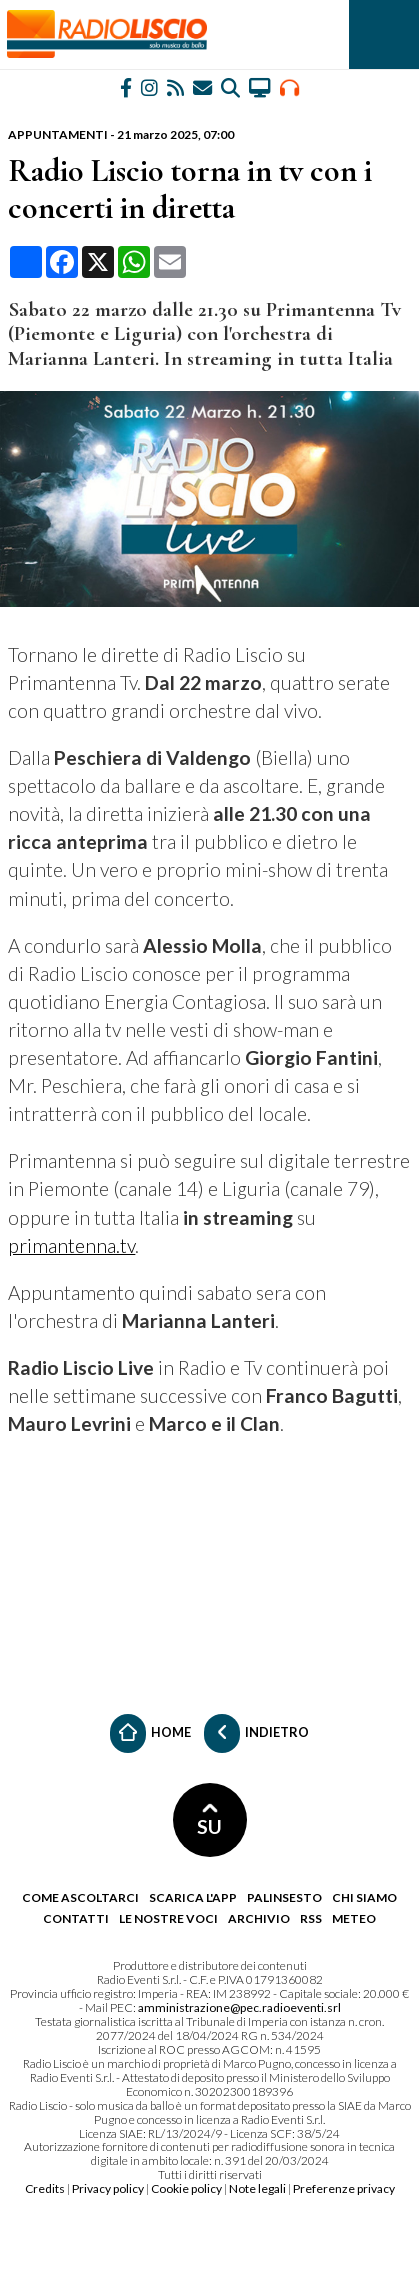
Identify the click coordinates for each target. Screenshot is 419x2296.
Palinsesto (284, 1897)
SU (209, 1820)
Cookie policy (186, 2188)
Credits (45, 2188)
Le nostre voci (168, 1918)
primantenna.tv (71, 1245)
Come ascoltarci (80, 1897)
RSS (311, 1918)
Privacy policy (108, 2188)
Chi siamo (364, 1897)
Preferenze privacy (344, 2188)
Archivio (259, 1918)
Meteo (354, 1918)
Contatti (76, 1918)
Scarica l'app (193, 1897)
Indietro (256, 1733)
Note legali (257, 2188)
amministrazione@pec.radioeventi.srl (239, 2007)
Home (150, 1733)
